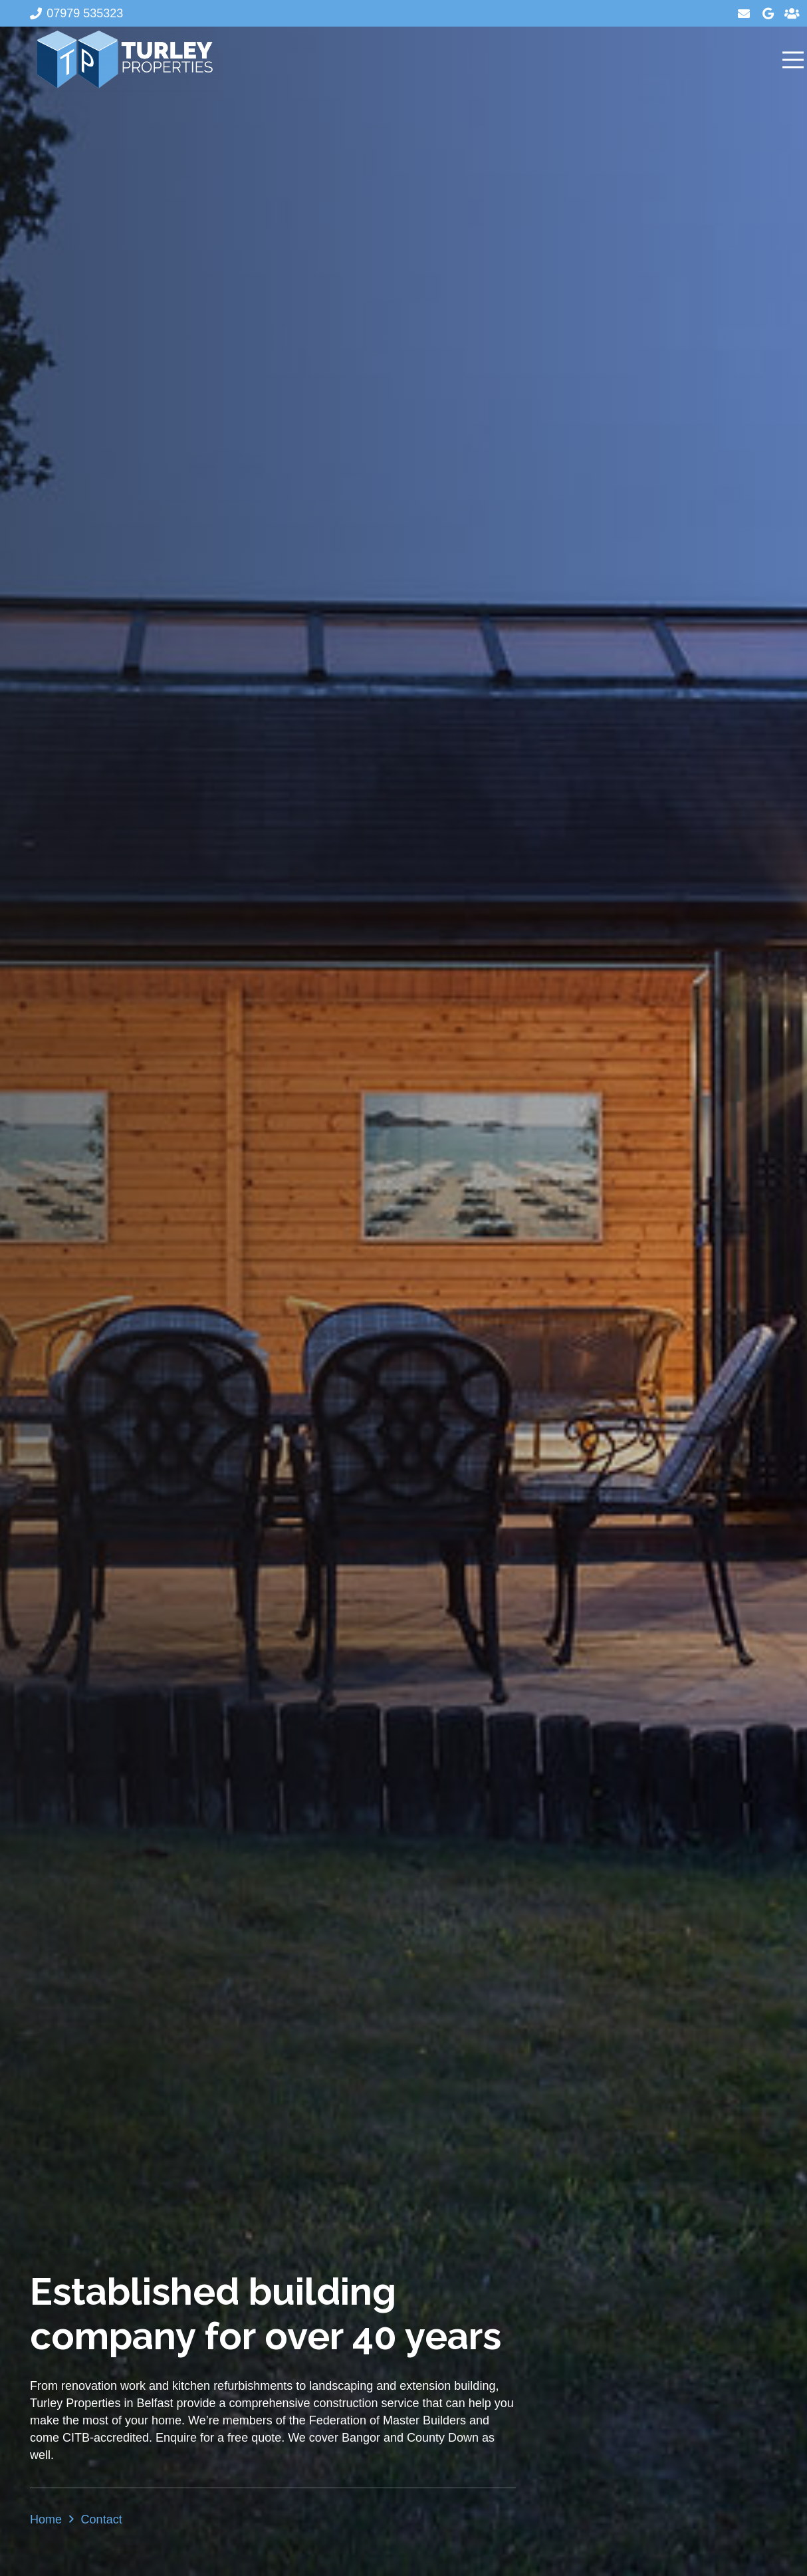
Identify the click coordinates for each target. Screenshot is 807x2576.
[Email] (744, 13)
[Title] (792, 13)
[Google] (768, 13)
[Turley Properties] (124, 60)
